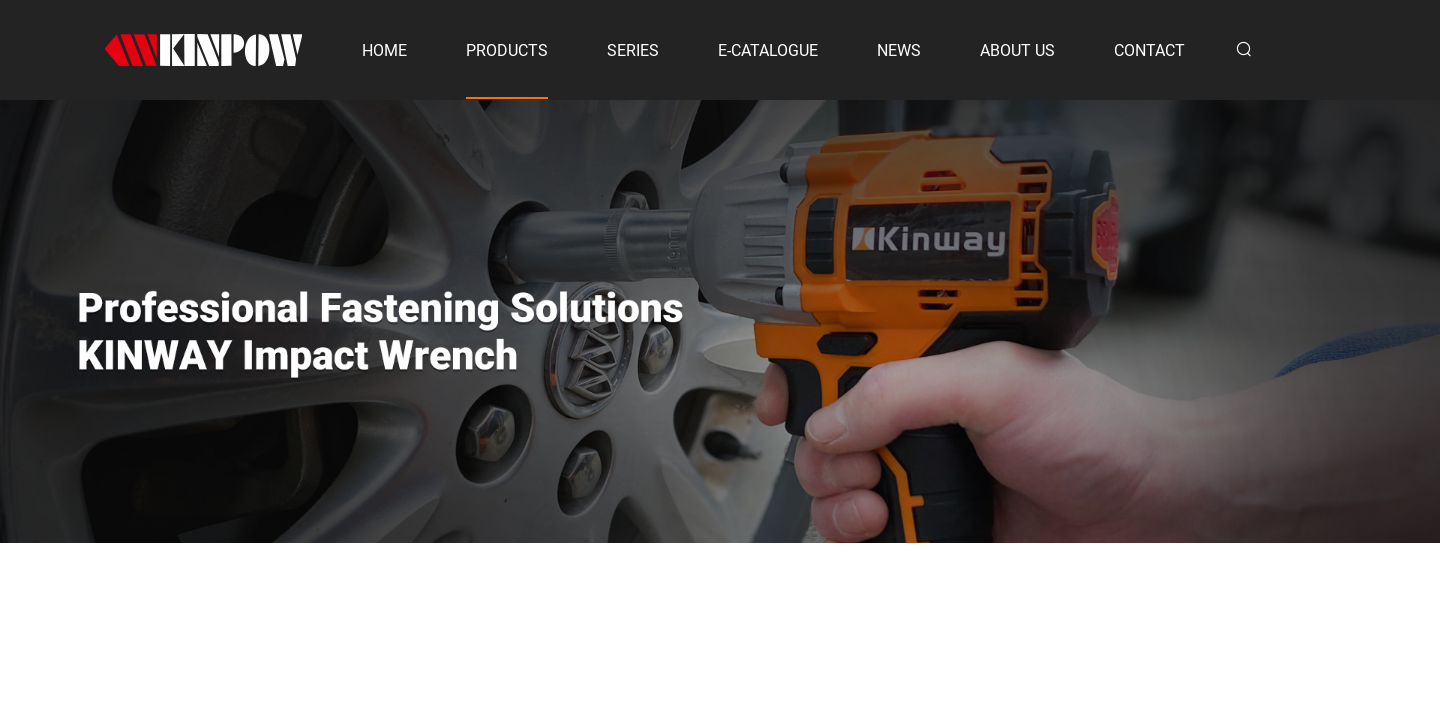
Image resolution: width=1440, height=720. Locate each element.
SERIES (633, 50)
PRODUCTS (507, 50)
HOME (384, 50)
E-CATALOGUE (768, 50)
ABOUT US (1017, 50)
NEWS (899, 50)
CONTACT (1149, 50)
